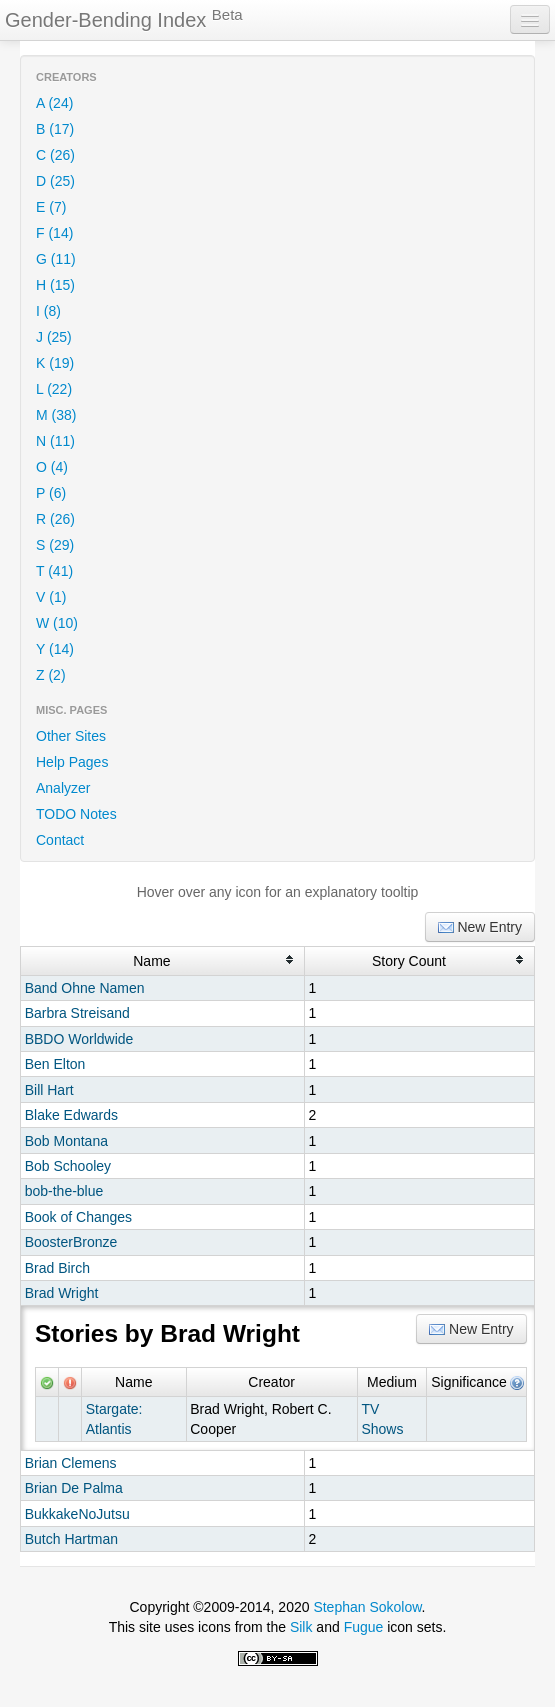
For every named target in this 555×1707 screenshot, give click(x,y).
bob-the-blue (64, 1191)
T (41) (54, 571)
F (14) (54, 233)
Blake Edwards (71, 1115)
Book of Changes (78, 1217)
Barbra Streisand (77, 1013)
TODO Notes (76, 814)
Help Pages (72, 762)
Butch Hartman (71, 1539)
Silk (301, 1627)
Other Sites (71, 736)
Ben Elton (55, 1064)
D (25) (55, 181)
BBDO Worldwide (79, 1039)
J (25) (54, 337)
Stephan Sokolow (367, 1607)
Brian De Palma (74, 1488)
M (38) (56, 415)
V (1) (51, 597)
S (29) (55, 545)
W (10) (57, 623)
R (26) (55, 519)
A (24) (54, 103)
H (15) (55, 285)
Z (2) (51, 675)
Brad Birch (57, 1268)
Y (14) (55, 649)
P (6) (51, 493)
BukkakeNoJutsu (77, 1514)
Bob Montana (66, 1141)
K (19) (55, 363)
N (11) (55, 441)
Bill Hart (49, 1090)
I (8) (48, 311)
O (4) (52, 467)
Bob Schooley (68, 1166)
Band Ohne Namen (85, 988)
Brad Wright (62, 1293)
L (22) (54, 389)
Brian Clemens (71, 1463)
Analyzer (63, 788)
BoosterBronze (71, 1242)
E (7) (51, 207)
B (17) (55, 129)
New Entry (480, 927)
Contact (60, 840)
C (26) (55, 155)
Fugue (364, 1627)
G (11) (56, 259)
